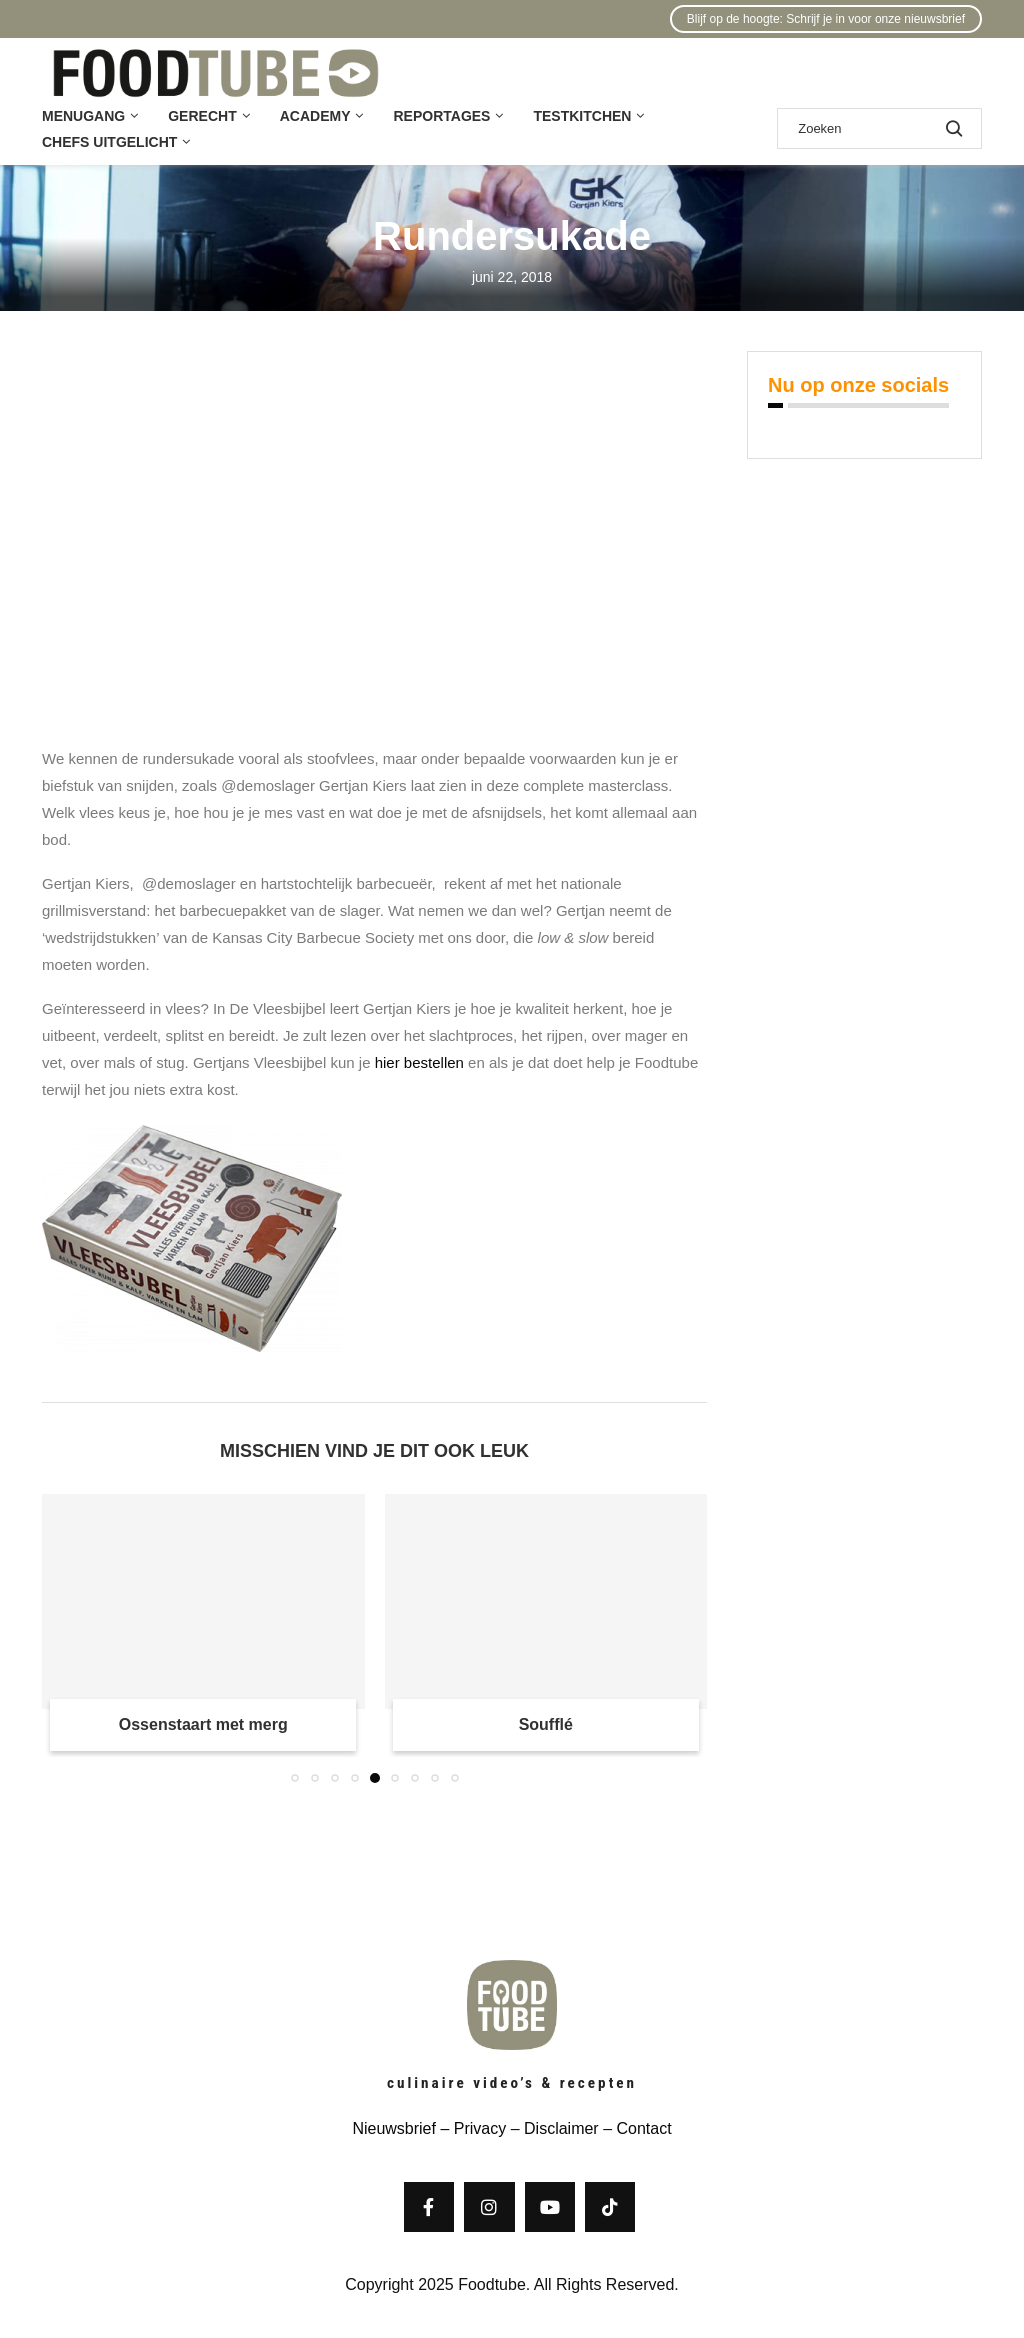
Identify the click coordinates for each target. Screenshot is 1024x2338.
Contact (643, 2128)
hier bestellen (419, 1062)
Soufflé (546, 1724)
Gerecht (202, 116)
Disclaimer (561, 2128)
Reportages (441, 116)
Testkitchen (582, 116)
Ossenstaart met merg (203, 1724)
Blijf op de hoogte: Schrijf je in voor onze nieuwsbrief (826, 19)
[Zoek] (879, 128)
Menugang (83, 116)
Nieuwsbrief (394, 2128)
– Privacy (471, 2128)
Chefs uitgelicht (109, 142)
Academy (315, 116)
